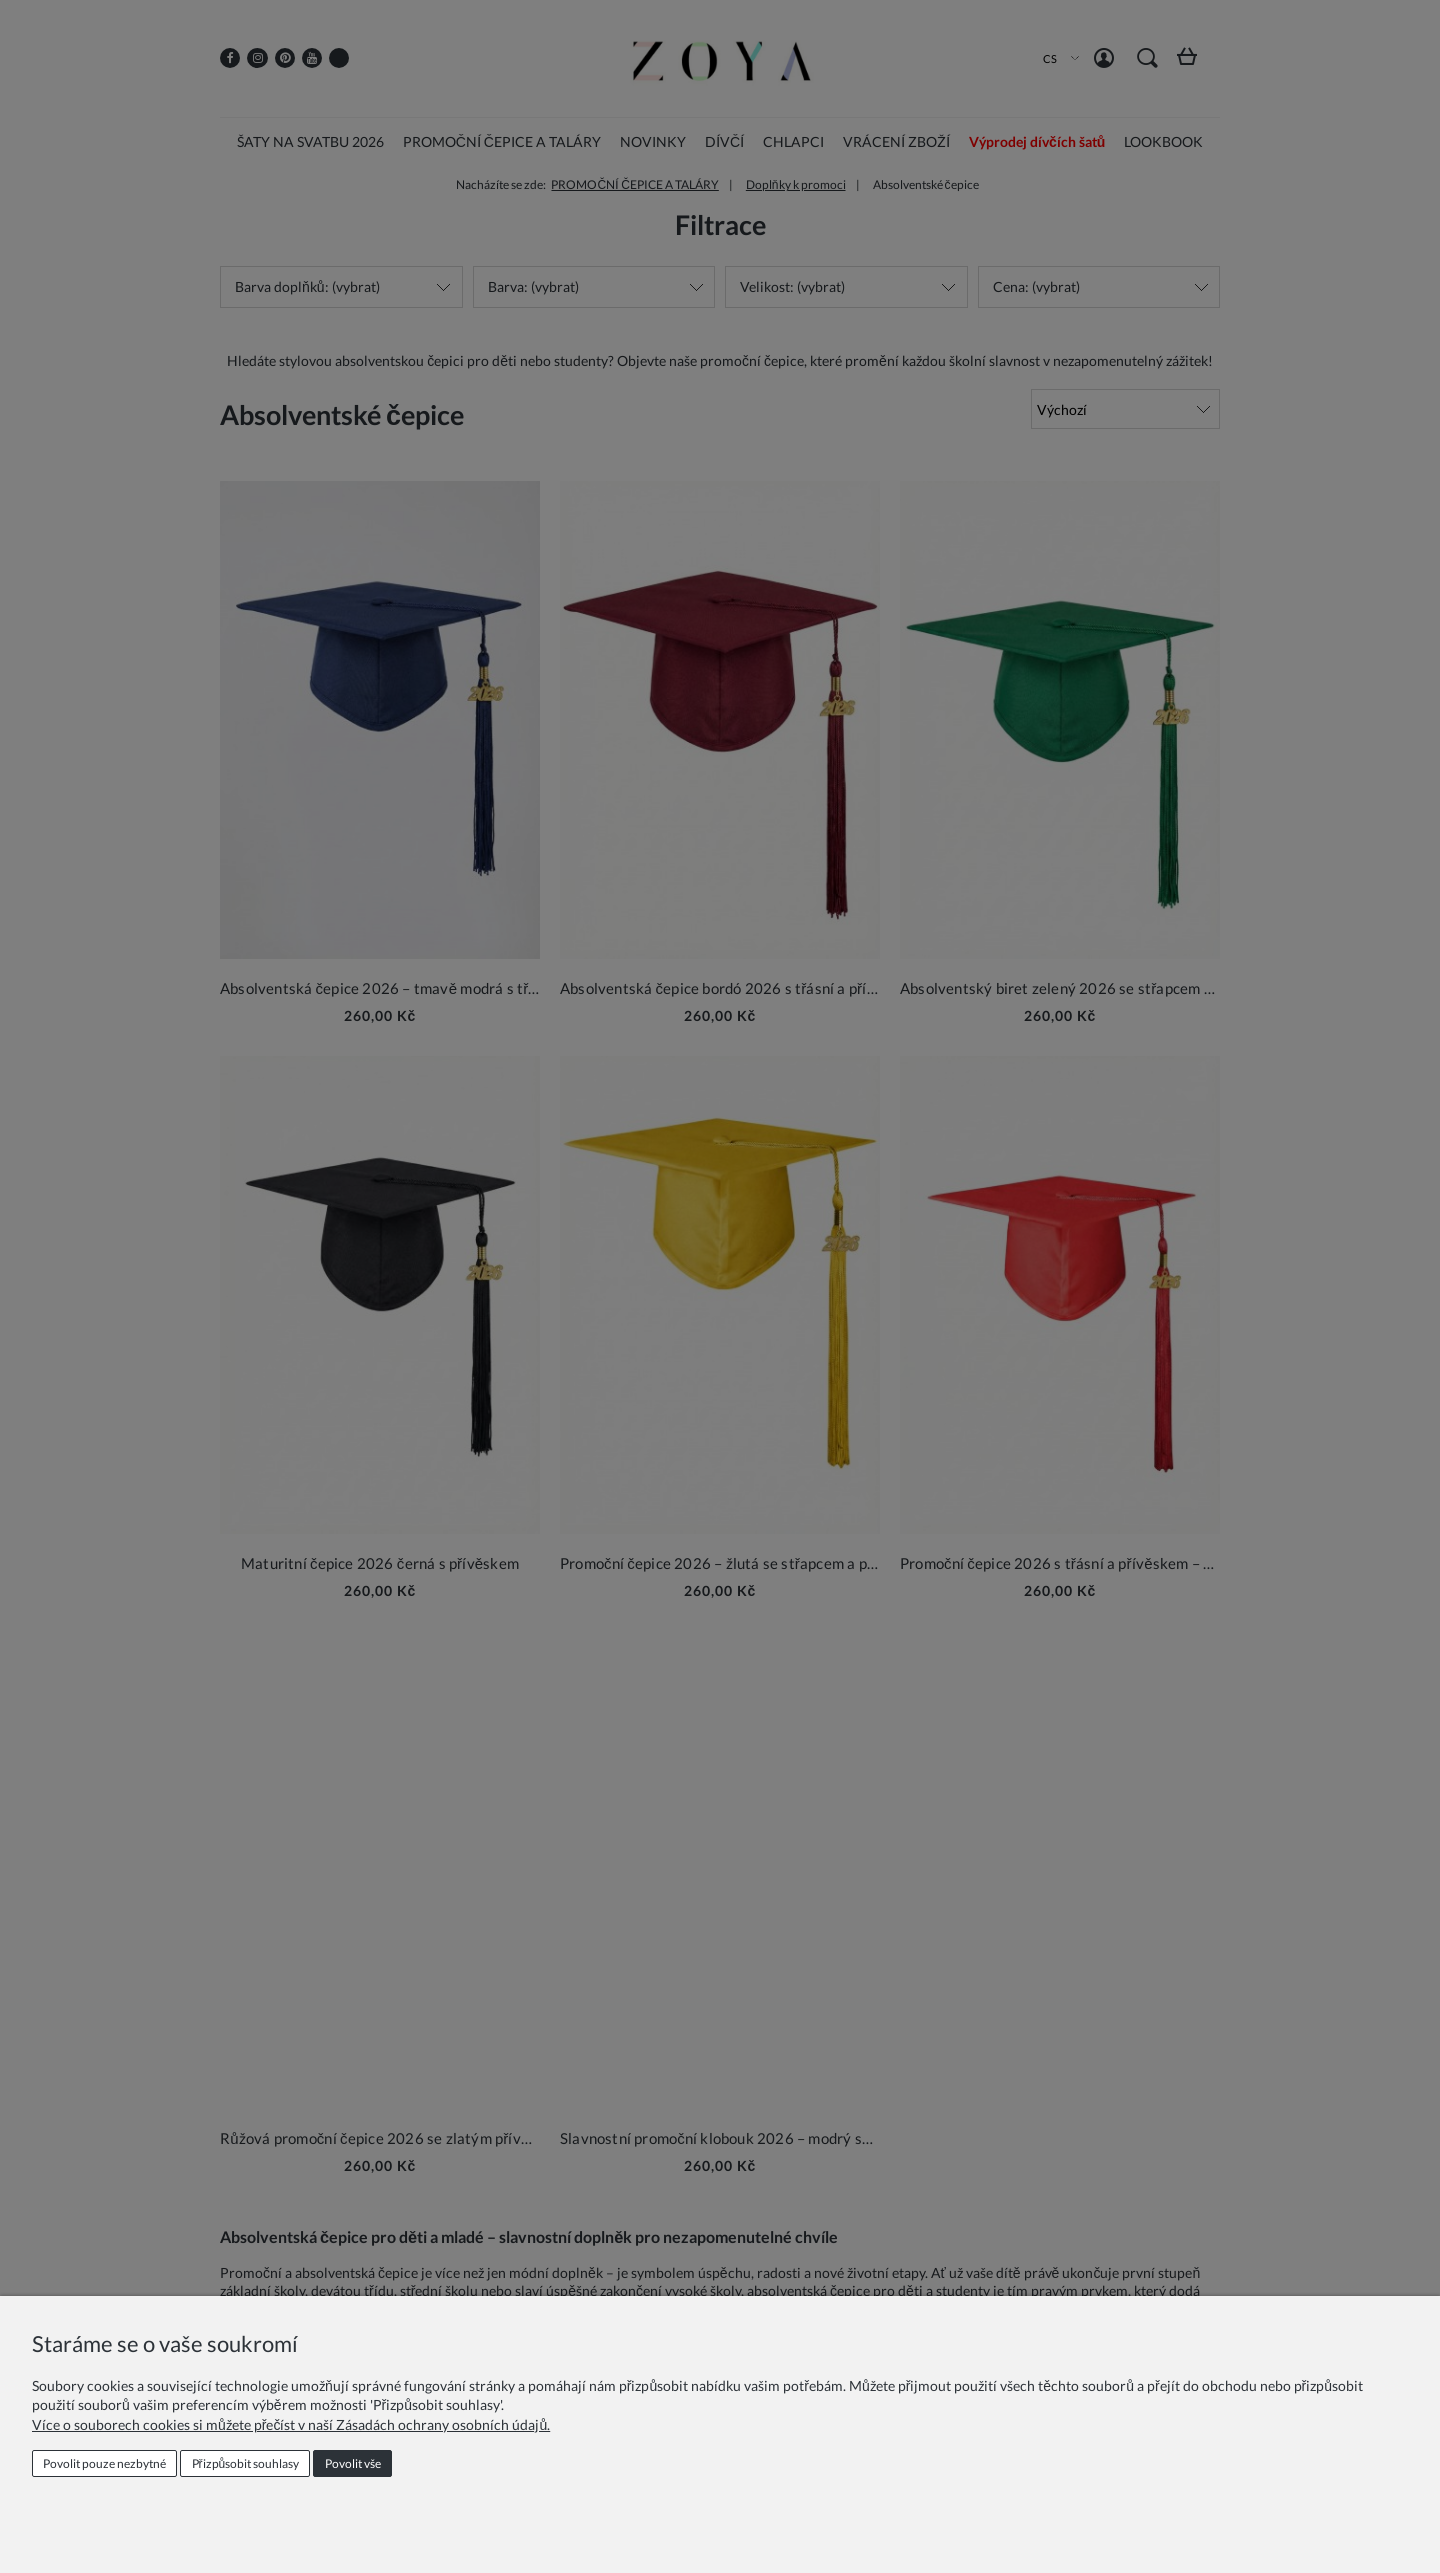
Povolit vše (353, 2463)
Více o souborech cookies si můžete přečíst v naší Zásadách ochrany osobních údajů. (291, 2424)
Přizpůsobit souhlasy (246, 2463)
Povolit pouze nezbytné (104, 2463)
